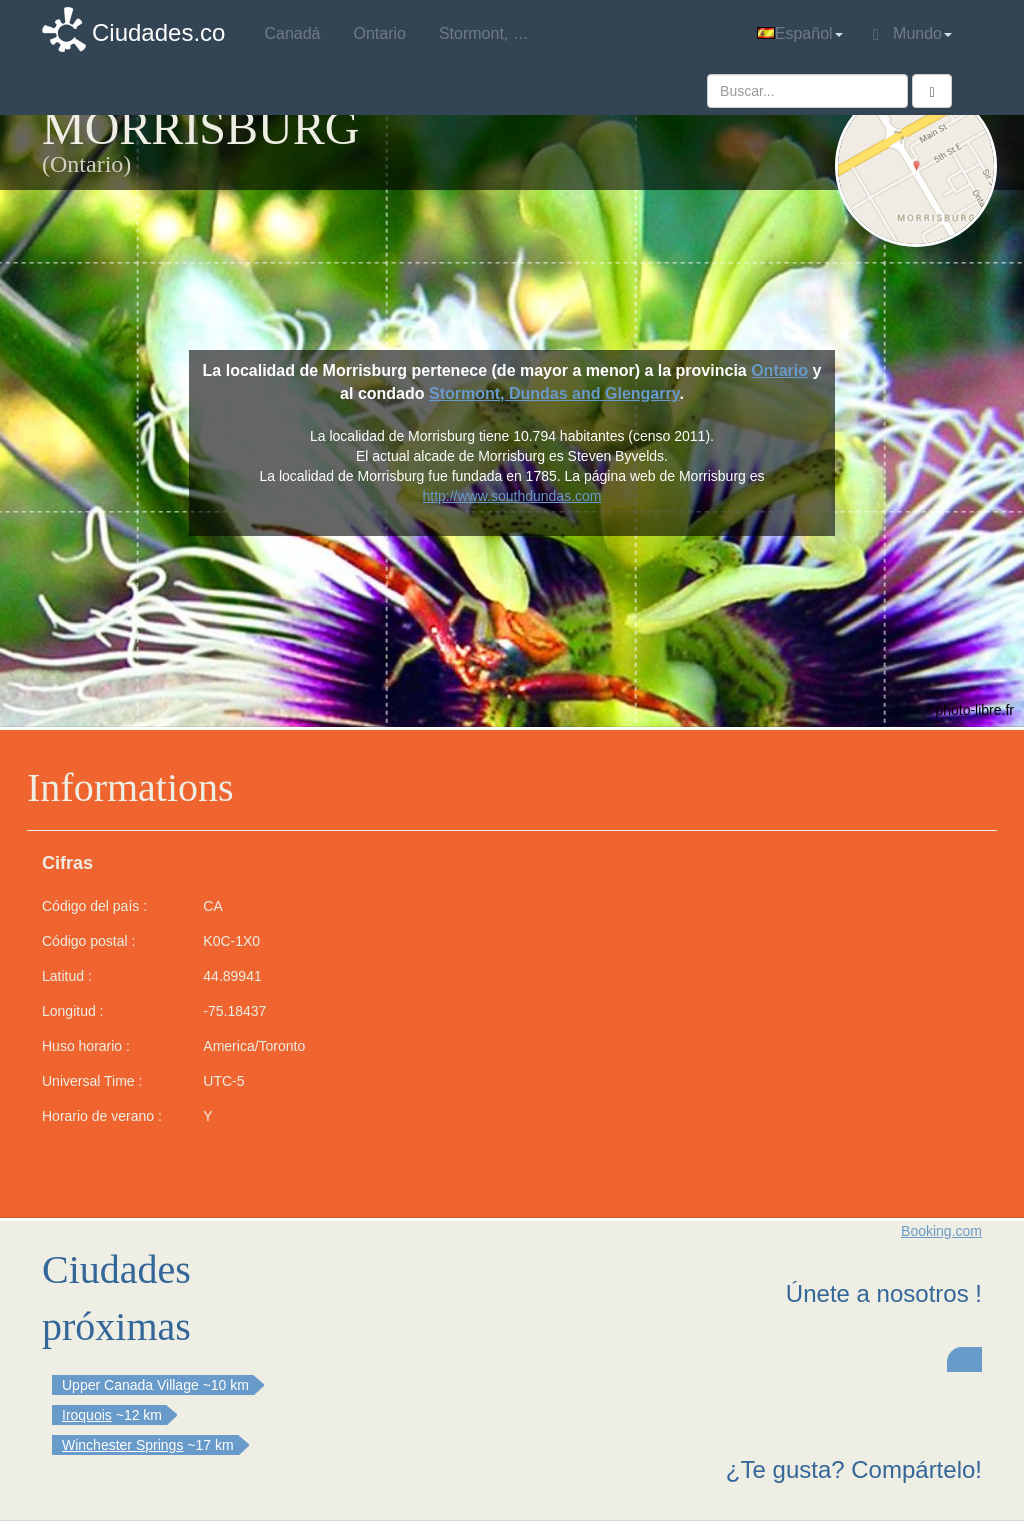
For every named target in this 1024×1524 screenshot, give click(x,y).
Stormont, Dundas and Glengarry (554, 393)
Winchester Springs (122, 1445)
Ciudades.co (158, 32)
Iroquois (87, 1415)
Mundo (912, 34)
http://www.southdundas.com (511, 496)
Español (800, 33)
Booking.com (941, 1231)
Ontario (779, 370)
